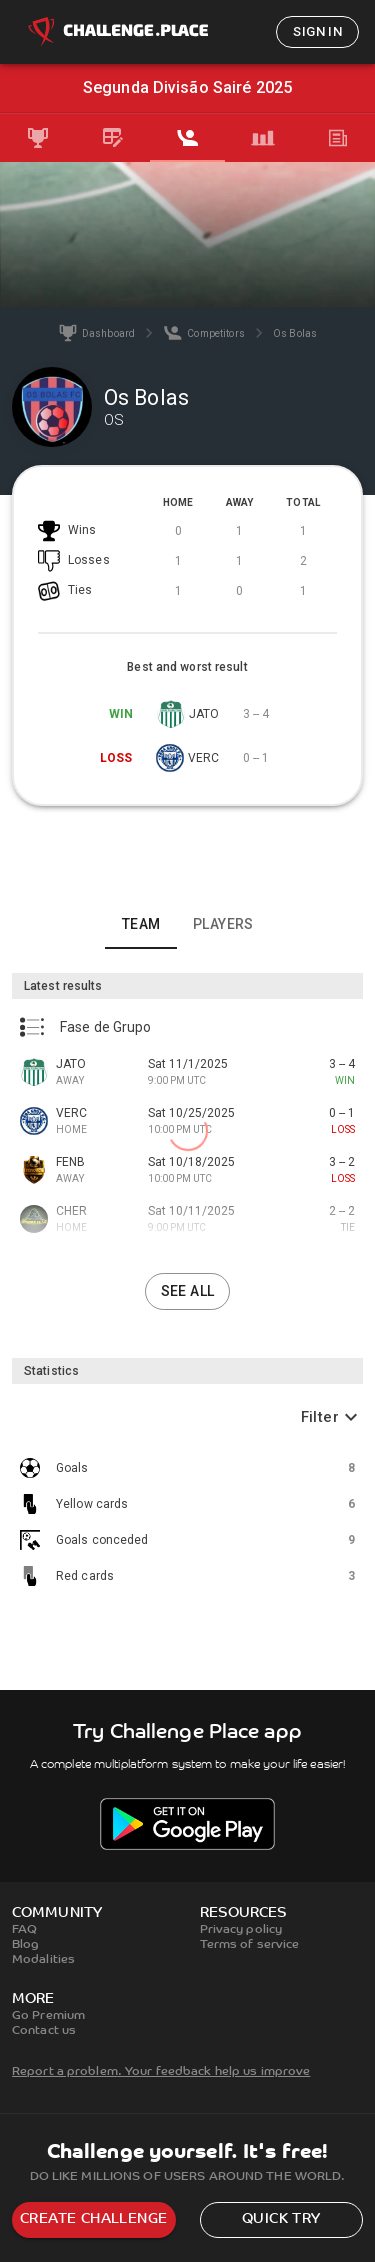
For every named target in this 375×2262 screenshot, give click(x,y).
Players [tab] (223, 924)
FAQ (24, 1930)
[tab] (37, 138)
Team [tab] (141, 924)
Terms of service (250, 1945)
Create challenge (93, 2219)
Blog (25, 1945)
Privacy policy (241, 1930)
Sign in (317, 31)
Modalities (43, 1960)
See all (188, 1291)
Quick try (281, 2219)
